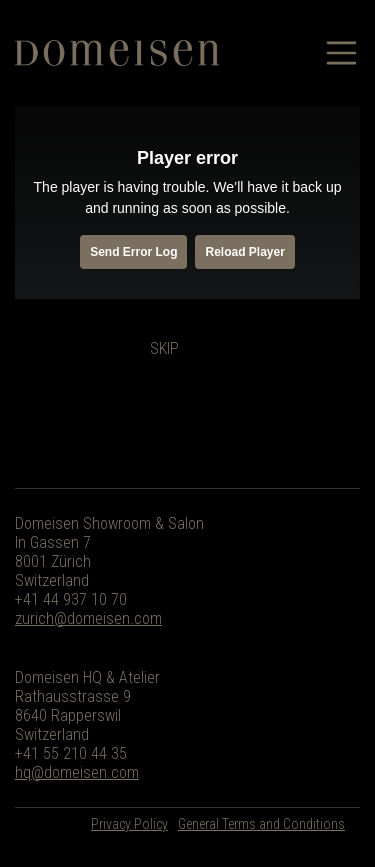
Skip (164, 348)
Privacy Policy (129, 824)
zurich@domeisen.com (88, 618)
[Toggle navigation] (343, 53)
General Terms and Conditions (261, 824)
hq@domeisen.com (77, 772)
